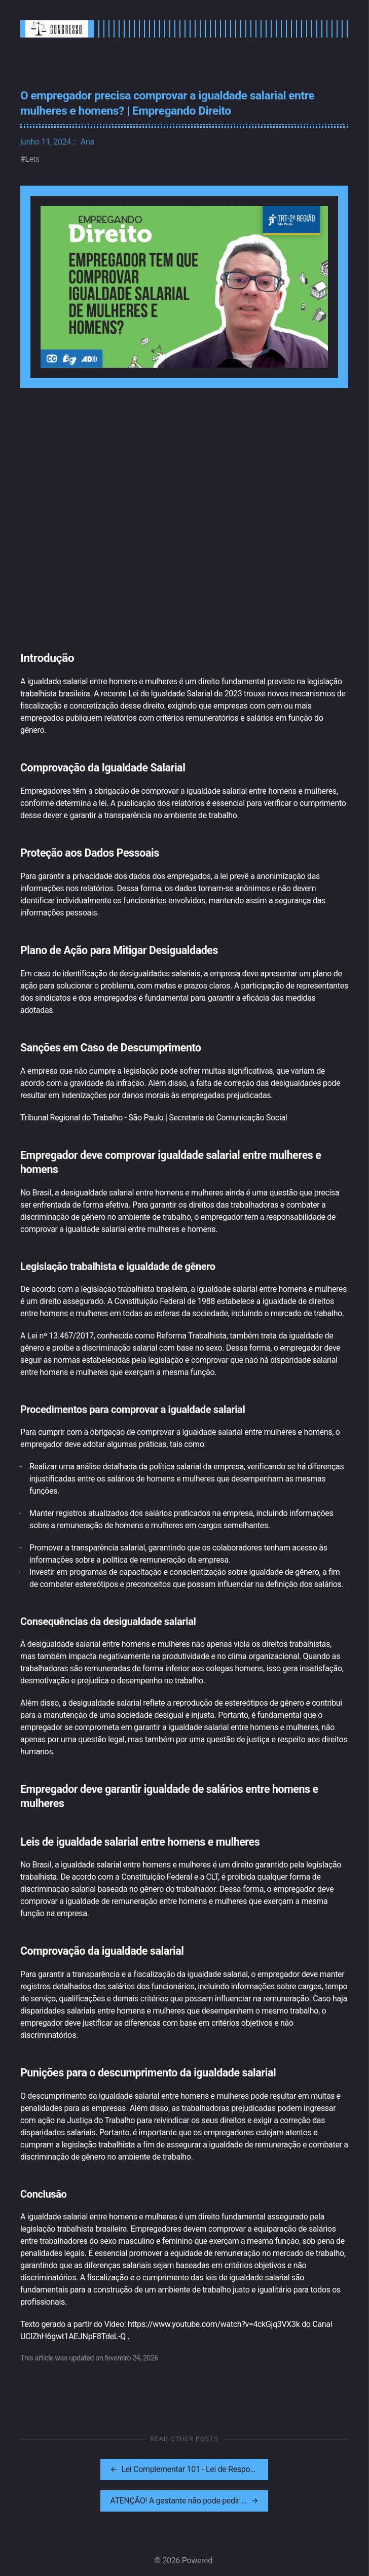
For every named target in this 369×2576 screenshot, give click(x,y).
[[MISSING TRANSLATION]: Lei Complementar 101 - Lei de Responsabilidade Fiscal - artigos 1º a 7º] (101, 2469)
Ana (87, 142)
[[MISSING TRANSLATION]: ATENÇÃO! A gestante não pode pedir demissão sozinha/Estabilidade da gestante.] (267, 2469)
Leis (32, 159)
